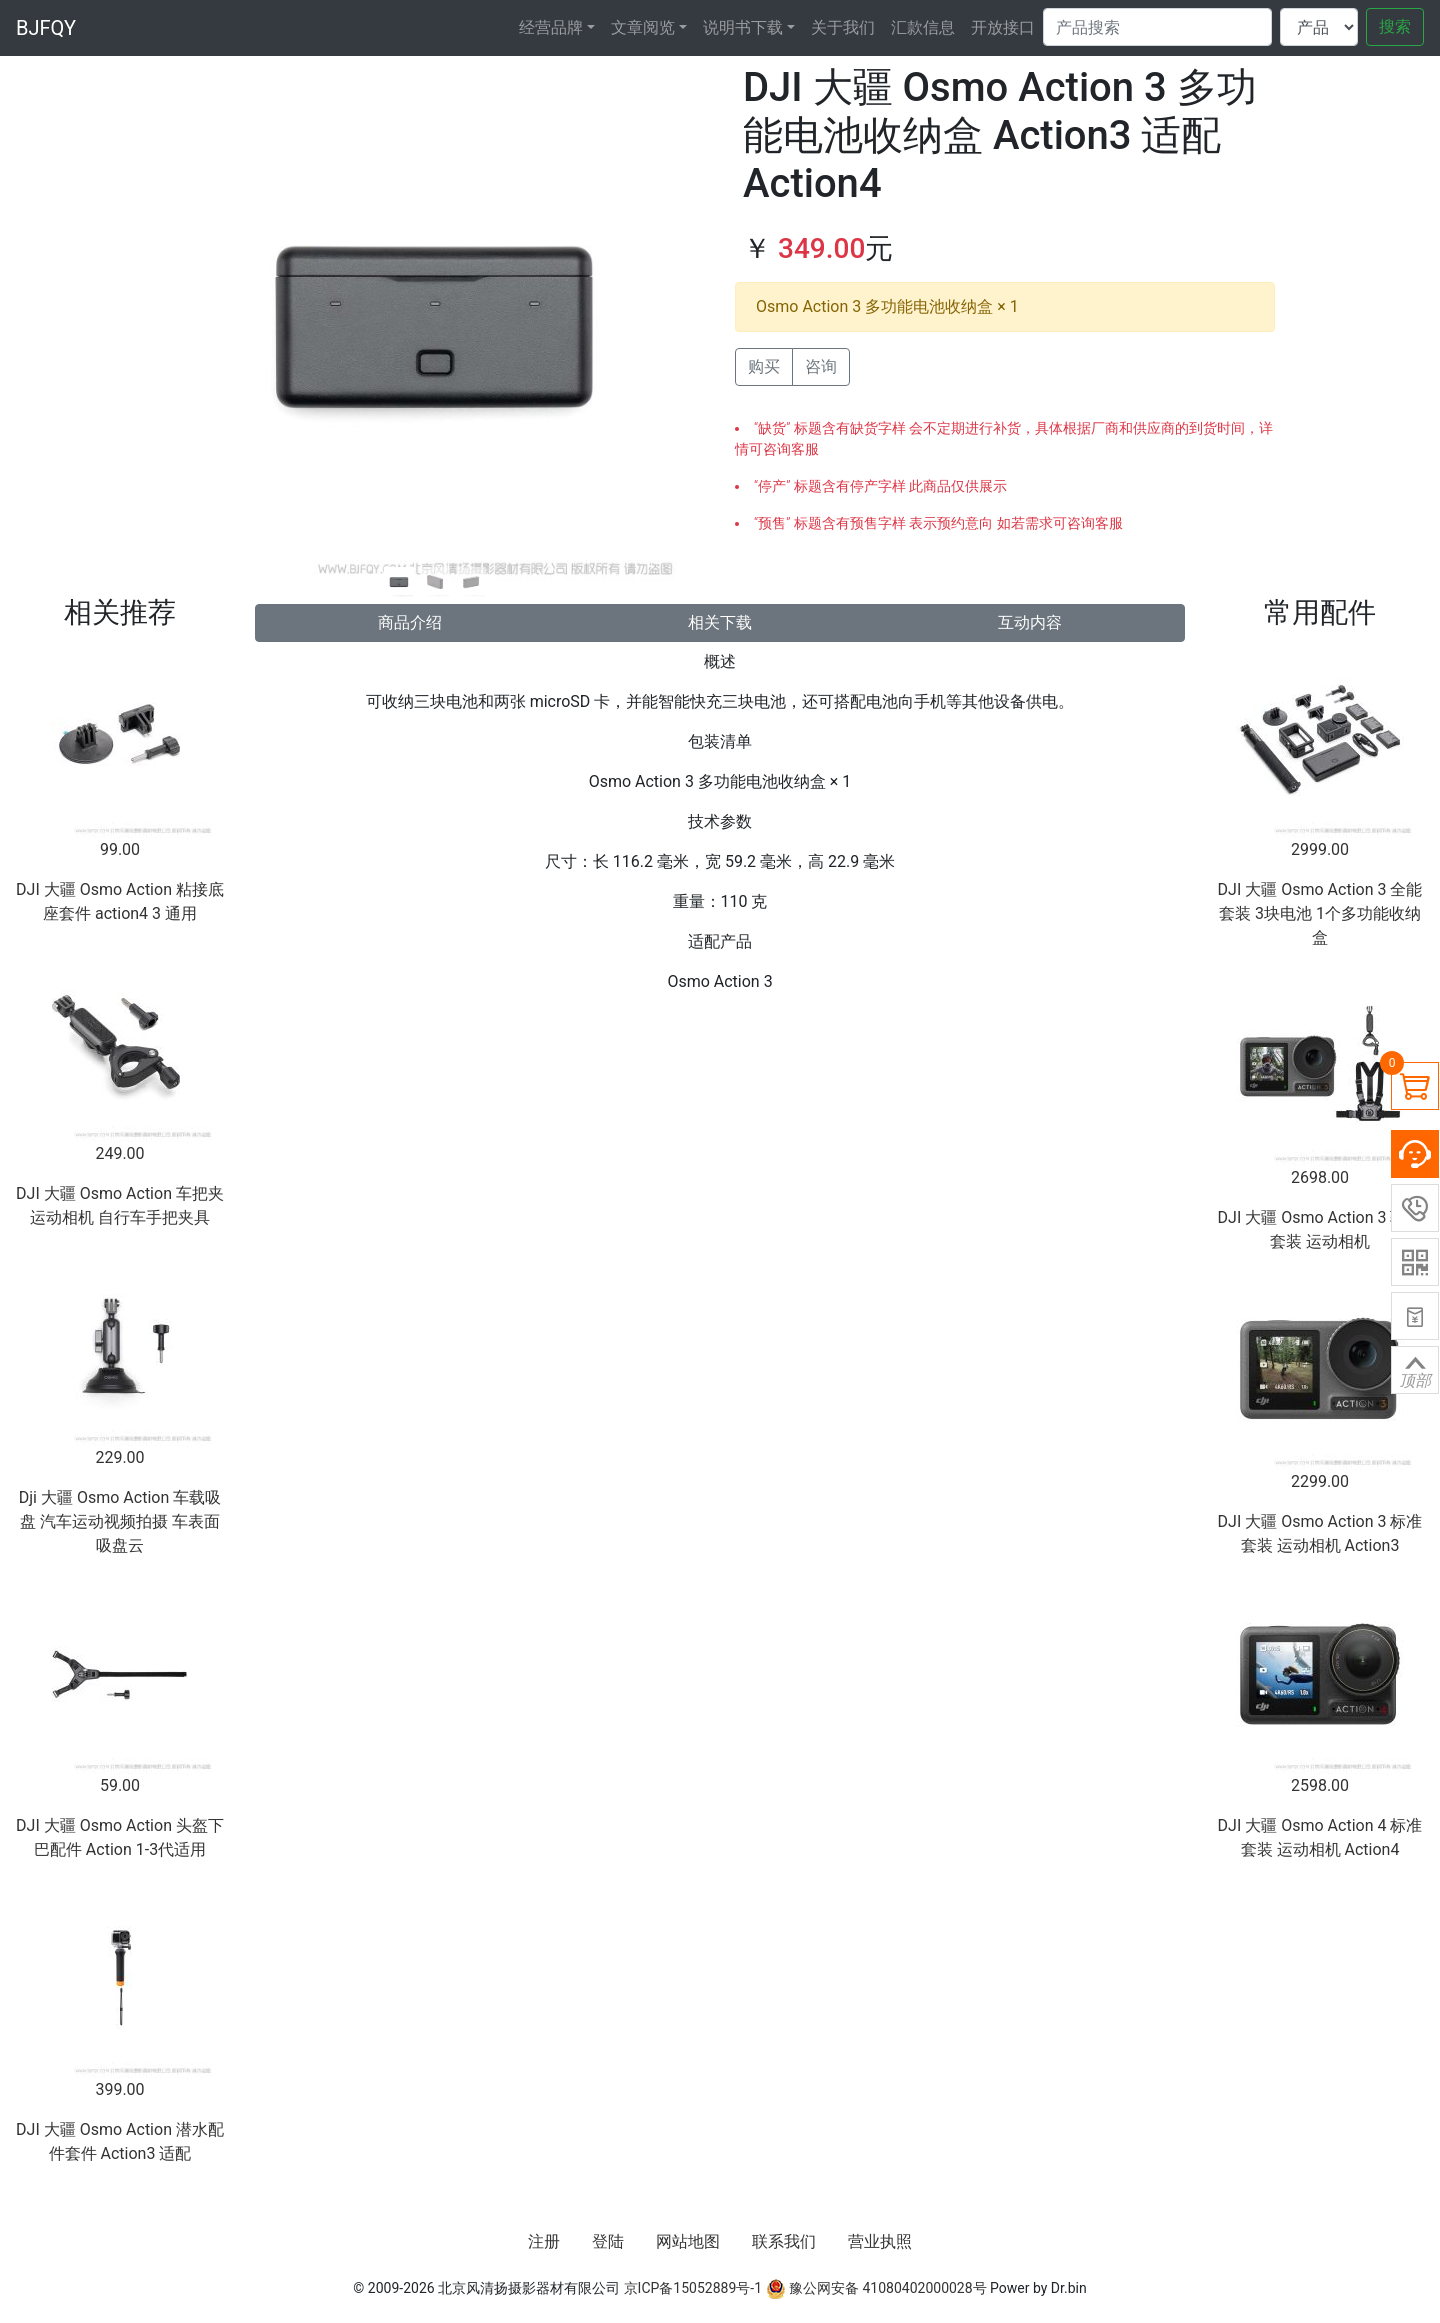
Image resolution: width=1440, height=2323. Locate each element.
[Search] (1157, 27)
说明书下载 (743, 27)
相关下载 (720, 622)
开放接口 (1003, 27)
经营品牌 (551, 27)
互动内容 (1030, 622)
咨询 (821, 366)
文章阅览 (643, 27)
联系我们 (784, 2241)
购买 (764, 366)
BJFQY (46, 28)
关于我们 (843, 27)
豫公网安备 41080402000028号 (876, 2288)
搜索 (1395, 26)
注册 (544, 2241)
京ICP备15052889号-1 (693, 2288)
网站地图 (688, 2241)
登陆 (608, 2241)
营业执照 (880, 2241)
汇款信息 (923, 27)
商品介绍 (410, 622)
